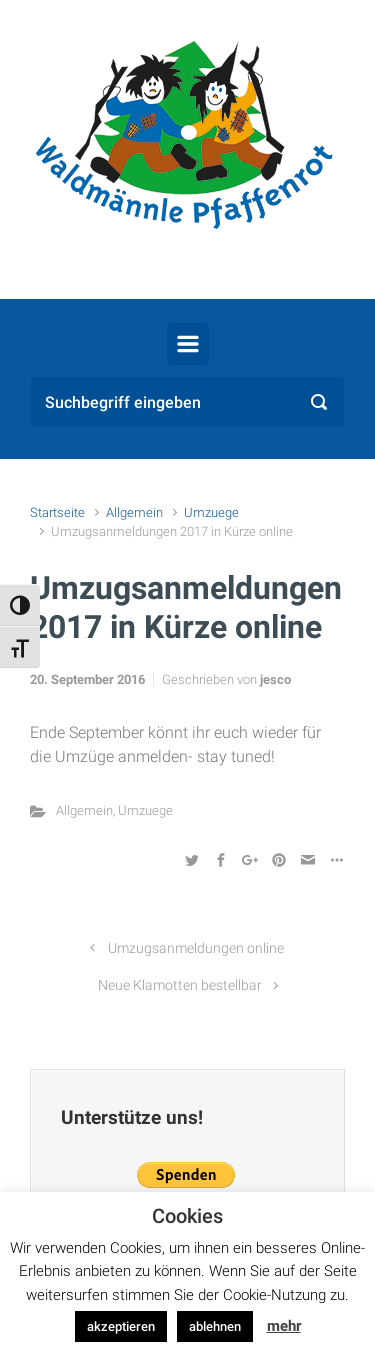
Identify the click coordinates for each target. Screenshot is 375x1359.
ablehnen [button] (215, 1326)
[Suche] (187, 402)
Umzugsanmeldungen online (196, 948)
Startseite (57, 512)
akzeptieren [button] (121, 1326)
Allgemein (134, 512)
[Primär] (188, 344)
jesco (275, 679)
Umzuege (211, 512)
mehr (284, 1326)
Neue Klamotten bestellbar (180, 985)
